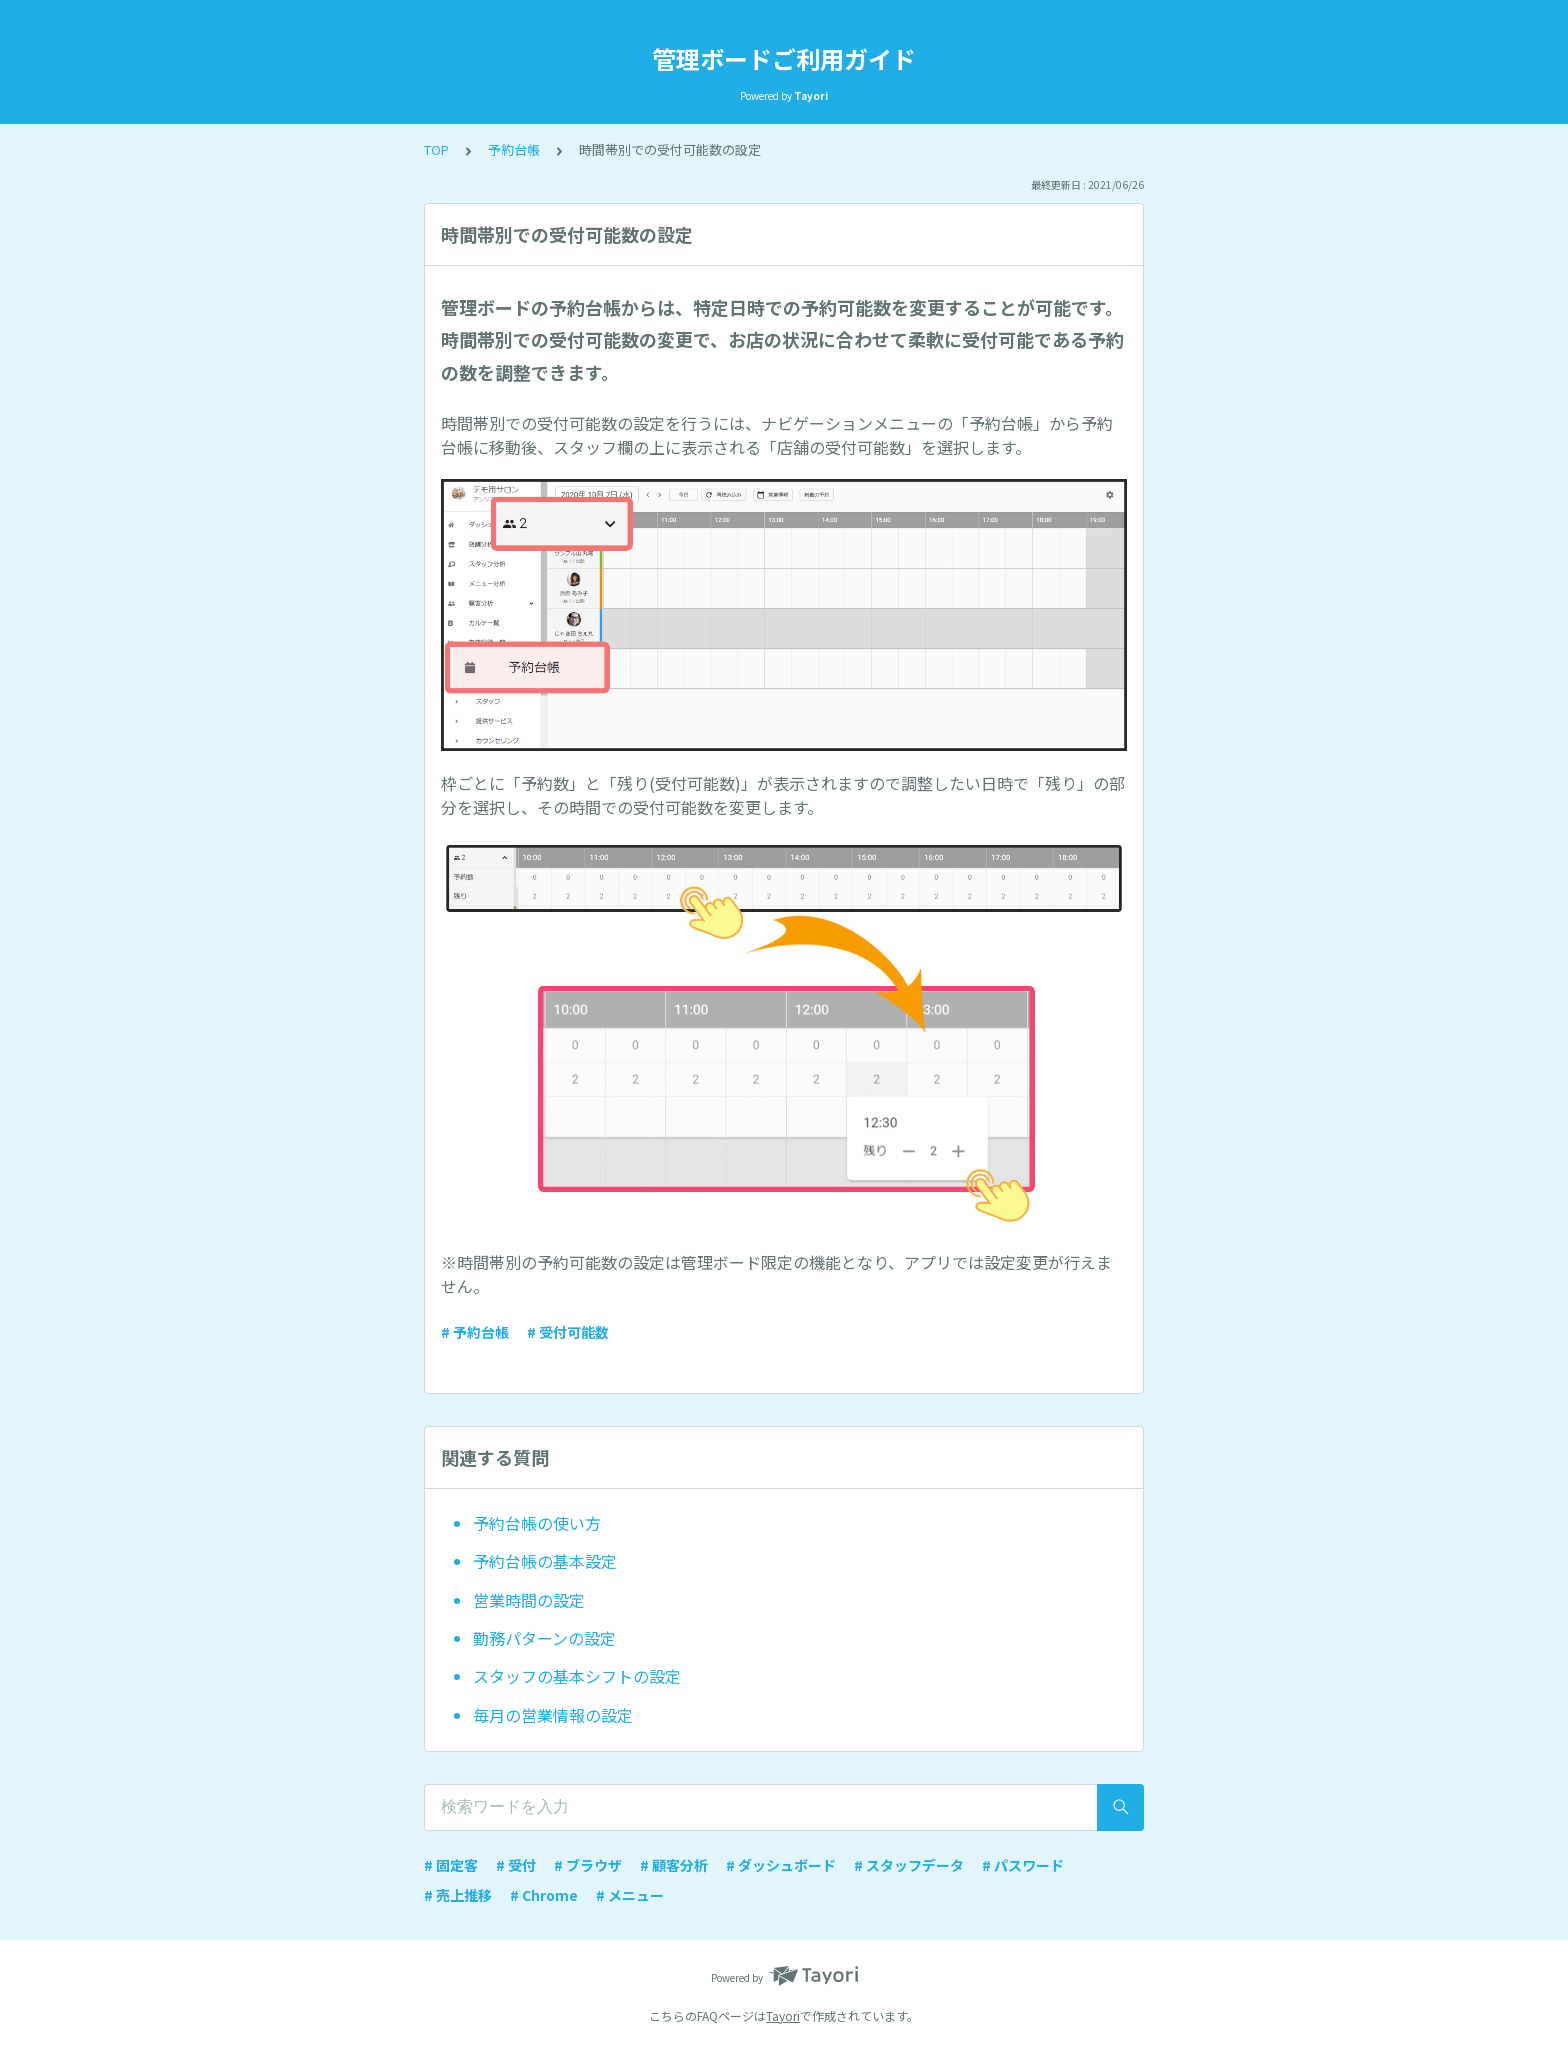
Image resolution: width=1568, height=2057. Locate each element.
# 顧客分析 (674, 1865)
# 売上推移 (458, 1895)
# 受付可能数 (568, 1332)
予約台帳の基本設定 (545, 1561)
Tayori (783, 2015)
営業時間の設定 (529, 1600)
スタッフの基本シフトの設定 (577, 1676)
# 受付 (516, 1865)
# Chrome (544, 1895)
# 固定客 (451, 1865)
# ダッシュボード (781, 1865)
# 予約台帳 (475, 1332)
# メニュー (630, 1895)
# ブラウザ (588, 1865)
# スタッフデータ (909, 1865)
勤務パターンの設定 (544, 1638)
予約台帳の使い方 (537, 1523)
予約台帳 (514, 149)
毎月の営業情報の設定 (553, 1715)
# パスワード (1023, 1865)
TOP (436, 149)
